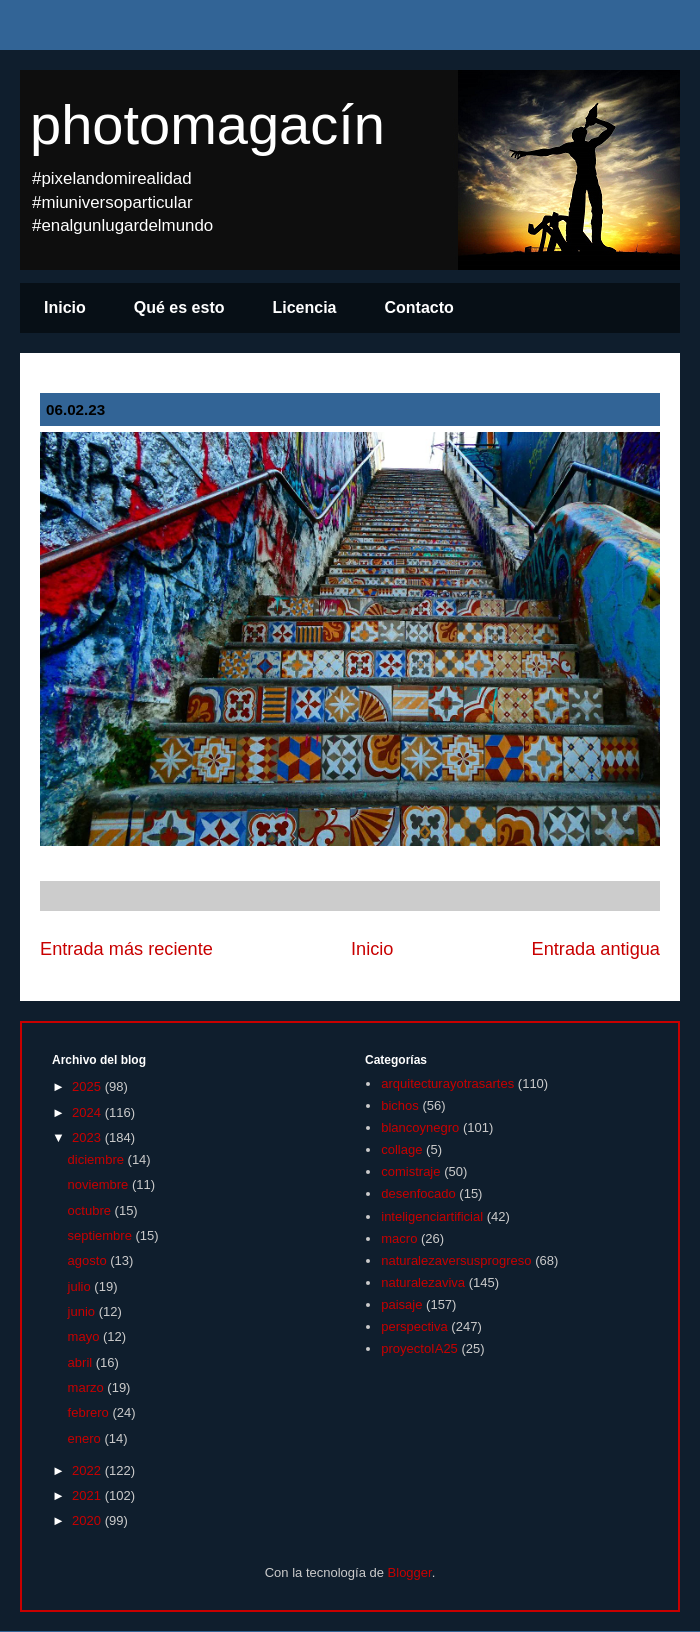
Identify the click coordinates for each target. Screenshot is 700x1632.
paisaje (401, 1304)
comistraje (410, 1171)
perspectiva (414, 1326)
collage (401, 1149)
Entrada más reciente (126, 949)
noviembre (100, 1184)
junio (83, 1311)
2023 (88, 1137)
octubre (91, 1210)
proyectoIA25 (419, 1348)
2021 (88, 1495)
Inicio (65, 307)
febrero (90, 1412)
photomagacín (207, 124)
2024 (88, 1112)
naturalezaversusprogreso (456, 1260)
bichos (400, 1105)
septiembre (102, 1235)
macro (399, 1238)
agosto (89, 1260)
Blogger (410, 1572)
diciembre (98, 1159)
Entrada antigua (596, 949)
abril (82, 1362)
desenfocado (418, 1193)
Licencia (304, 307)
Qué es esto (179, 307)
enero (86, 1438)
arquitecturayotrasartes (447, 1083)
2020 (88, 1520)
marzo (88, 1387)
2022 (88, 1470)
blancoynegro (420, 1127)
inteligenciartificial (432, 1216)
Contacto (419, 307)
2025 (88, 1086)
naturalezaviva (423, 1282)
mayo (85, 1336)
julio (81, 1286)
